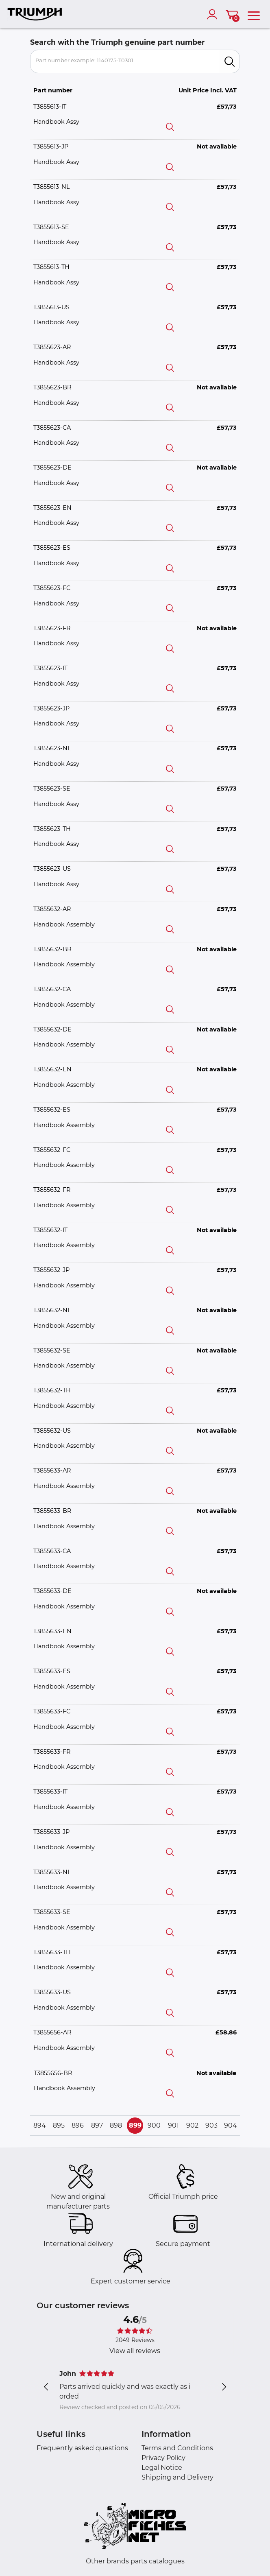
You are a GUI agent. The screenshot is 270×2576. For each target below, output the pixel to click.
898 (116, 2125)
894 (39, 2125)
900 (154, 2125)
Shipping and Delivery (177, 2477)
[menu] (254, 14)
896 (78, 2125)
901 (173, 2125)
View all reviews (134, 2351)
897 (97, 2125)
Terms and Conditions (177, 2448)
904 (230, 2125)
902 (192, 2125)
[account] (214, 14)
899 (135, 2125)
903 (211, 2125)
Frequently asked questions (82, 2448)
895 (59, 2125)
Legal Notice (162, 2467)
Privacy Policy (163, 2458)
